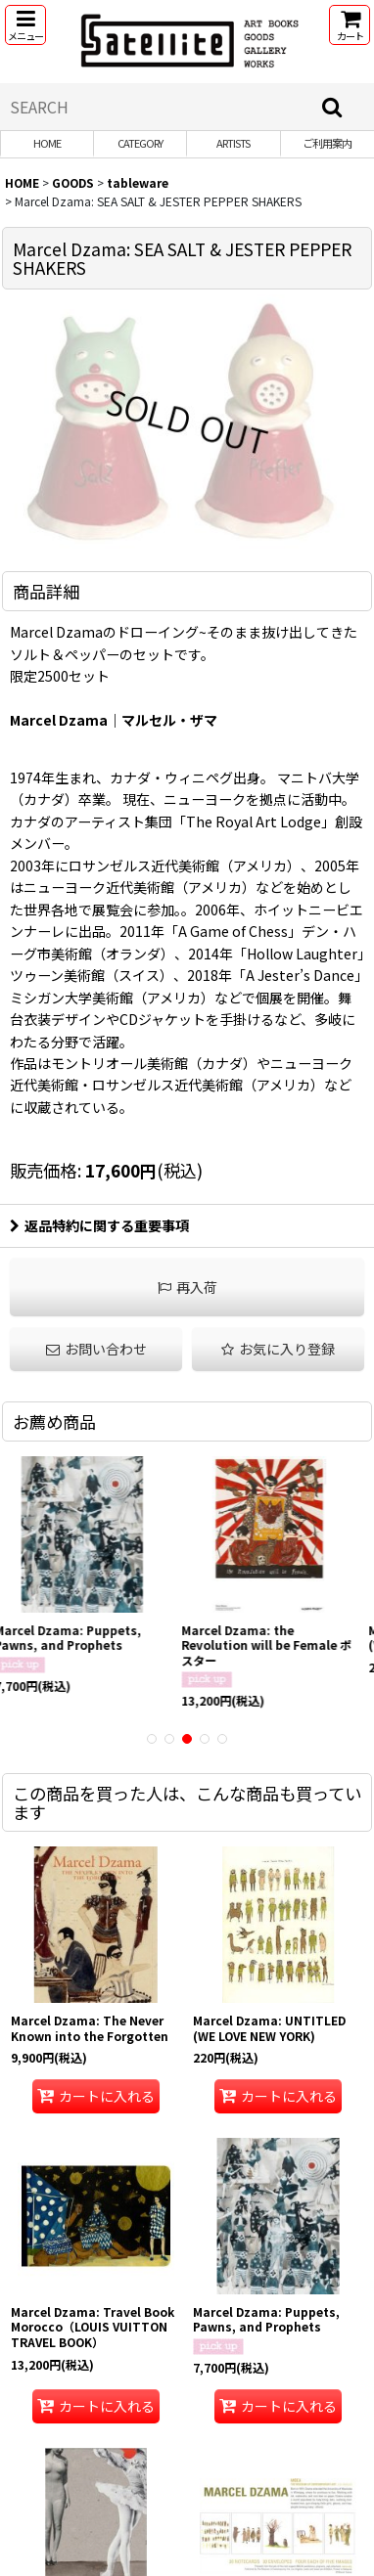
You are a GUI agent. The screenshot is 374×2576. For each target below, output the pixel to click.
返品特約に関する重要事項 (99, 1225)
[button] (25, 25)
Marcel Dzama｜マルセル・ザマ (113, 720)
